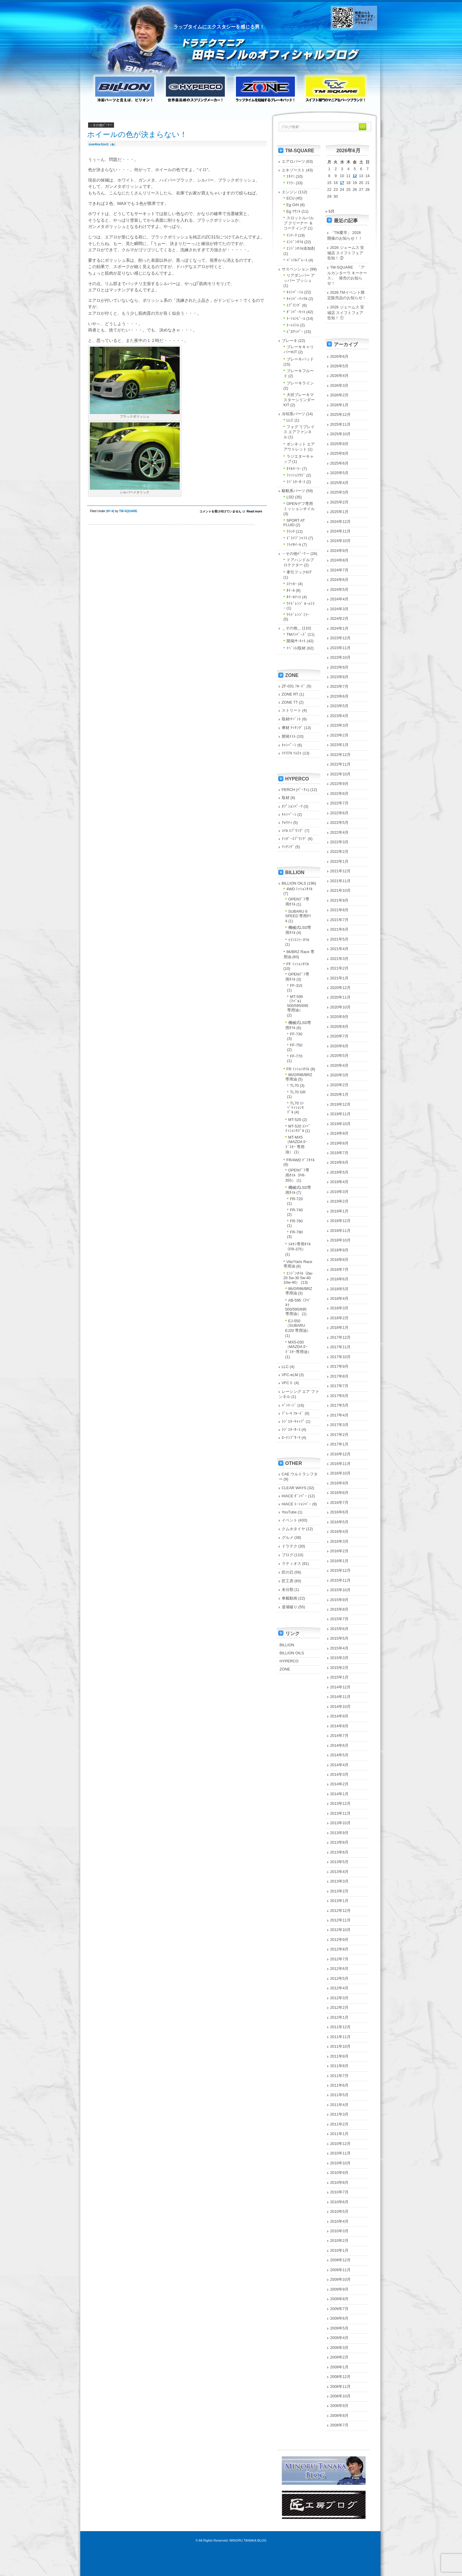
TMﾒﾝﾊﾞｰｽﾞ (297, 634)
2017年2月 (339, 1434)
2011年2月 (339, 2124)
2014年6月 (339, 1745)
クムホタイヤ (293, 1529)
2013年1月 (339, 1900)
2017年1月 (339, 1444)
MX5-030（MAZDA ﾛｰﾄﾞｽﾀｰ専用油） (298, 1347)
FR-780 (296, 1232)
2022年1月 (339, 861)
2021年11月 (340, 881)
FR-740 (296, 1210)
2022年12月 (340, 754)
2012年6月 (339, 1968)
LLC (290, 420)
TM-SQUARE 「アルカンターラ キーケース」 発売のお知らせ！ (347, 275)
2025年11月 (340, 424)
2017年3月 (339, 1424)
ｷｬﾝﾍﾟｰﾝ (289, 745)
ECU (291, 198)
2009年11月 (340, 2270)
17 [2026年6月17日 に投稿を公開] (342, 182)
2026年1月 (339, 405)
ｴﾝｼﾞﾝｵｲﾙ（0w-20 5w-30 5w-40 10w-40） (298, 1278)
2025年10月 (340, 434)
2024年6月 (339, 579)
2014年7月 (339, 1735)
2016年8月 (339, 1492)
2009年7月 (339, 2308)
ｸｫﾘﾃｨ (287, 822)
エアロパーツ (293, 161)
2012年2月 (339, 2007)
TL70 (294, 1085)
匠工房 (287, 1581)
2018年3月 (339, 1308)
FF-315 (296, 985)
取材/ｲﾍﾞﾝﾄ (291, 719)
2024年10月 (340, 540)
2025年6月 (339, 463)
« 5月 (330, 211)
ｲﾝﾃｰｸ (292, 235)
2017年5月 (339, 1405)
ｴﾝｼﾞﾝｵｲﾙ (295, 242)
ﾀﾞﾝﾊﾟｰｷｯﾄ (296, 312)
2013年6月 (339, 1852)
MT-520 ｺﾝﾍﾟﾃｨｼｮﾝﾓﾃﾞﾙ (298, 1128)
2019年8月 (339, 1143)
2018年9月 (339, 1250)
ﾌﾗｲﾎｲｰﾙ (294, 544)
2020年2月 (339, 1085)
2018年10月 (340, 1240)
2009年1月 (339, 2367)
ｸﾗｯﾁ (291, 531)
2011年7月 (339, 2075)
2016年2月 (339, 1551)
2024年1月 (339, 628)
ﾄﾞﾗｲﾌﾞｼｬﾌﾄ (297, 538)
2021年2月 (339, 968)
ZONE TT (290, 702)
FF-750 (296, 1045)
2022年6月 (339, 813)
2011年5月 (339, 2095)
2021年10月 (340, 890)
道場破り (289, 1607)
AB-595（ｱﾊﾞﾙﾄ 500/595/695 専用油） (298, 1307)
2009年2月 (339, 2357)
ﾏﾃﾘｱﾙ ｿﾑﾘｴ (292, 753)
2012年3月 (339, 1998)
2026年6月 (339, 356)
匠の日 (287, 1572)
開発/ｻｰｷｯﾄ (296, 641)
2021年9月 (339, 900)
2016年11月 (340, 1463)
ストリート (291, 710)
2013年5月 (339, 1862)
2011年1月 (339, 2133)
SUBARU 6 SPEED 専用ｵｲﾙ (298, 916)
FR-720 (296, 1199)
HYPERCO (289, 1661)
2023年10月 (340, 657)
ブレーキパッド (300, 359)
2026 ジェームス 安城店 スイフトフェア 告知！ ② (345, 252)
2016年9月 (339, 1483)
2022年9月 (339, 783)
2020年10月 (340, 1007)
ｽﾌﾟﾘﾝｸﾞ (294, 305)
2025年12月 (340, 414)
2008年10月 (340, 2396)
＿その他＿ (291, 628)
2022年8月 (339, 793)
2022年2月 (339, 851)
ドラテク (289, 1546)
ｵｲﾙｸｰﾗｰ (294, 468)
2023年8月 (339, 677)
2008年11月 (340, 2386)
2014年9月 (339, 1716)
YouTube (289, 1512)
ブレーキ (289, 340)
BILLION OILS (294, 883)
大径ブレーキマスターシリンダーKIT (299, 399)
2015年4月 (339, 1648)
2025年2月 (339, 502)
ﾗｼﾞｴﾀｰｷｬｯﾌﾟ (293, 1421)
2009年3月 (339, 2347)
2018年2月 (339, 1318)
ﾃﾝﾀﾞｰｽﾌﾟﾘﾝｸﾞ (294, 838)
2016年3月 (339, 1541)
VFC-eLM (290, 1375)
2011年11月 (340, 2037)
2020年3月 (339, 1075)
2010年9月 (339, 2172)
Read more (254, 511)
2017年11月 (340, 1347)
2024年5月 (339, 589)
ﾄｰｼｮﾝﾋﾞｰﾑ (296, 318)
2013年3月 (339, 1881)
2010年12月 (340, 2143)
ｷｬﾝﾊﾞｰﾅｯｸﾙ (297, 298)
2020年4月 (339, 1065)
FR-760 (296, 1221)
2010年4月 (339, 2221)
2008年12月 (340, 2376)
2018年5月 (339, 1289)
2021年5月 (339, 939)
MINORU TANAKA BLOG (247, 2540)
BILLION (287, 1645)
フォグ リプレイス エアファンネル (299, 431)
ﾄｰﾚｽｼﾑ (293, 325)
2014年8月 (339, 1726)
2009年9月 (339, 2289)
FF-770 (296, 1056)
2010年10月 (340, 2163)
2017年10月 (340, 1357)
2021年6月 (339, 929)
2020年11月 (340, 997)
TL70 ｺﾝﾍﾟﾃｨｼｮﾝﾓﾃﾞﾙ (295, 1107)
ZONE (285, 1669)
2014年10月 (340, 1706)
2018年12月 (340, 1220)
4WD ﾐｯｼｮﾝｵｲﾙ (300, 889)
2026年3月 (339, 385)
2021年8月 (339, 910)
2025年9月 (339, 444)
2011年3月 (339, 2114)
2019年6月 (339, 1162)
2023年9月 (339, 667)
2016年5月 (339, 1522)
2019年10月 (340, 1124)
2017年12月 (340, 1337)
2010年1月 (339, 2250)
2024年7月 (339, 570)
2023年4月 (339, 715)
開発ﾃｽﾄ (289, 736)
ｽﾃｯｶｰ (292, 584)
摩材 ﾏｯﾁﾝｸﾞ (292, 727)
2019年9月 (339, 1133)
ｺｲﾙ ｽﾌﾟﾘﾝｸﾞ (293, 830)
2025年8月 (339, 453)
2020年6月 (339, 1046)
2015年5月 (339, 1638)
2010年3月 (339, 2231)
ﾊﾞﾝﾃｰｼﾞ (289, 1405)
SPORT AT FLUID (294, 522)
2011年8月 (339, 2066)
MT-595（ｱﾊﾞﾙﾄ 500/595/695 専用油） (297, 1003)
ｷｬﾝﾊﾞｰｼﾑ (295, 292)
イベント (289, 1520)
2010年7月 (339, 2192)
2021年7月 (339, 919)
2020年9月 (339, 1016)
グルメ (287, 1537)
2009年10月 (340, 2279)
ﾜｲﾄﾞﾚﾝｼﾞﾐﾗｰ (298, 614)
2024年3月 (339, 609)
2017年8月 (339, 1376)
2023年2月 (339, 735)
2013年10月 (340, 1823)
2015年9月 (339, 1599)
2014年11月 (340, 1696)
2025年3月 (339, 492)
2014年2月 (339, 1784)
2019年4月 (339, 1182)
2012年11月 (340, 1920)
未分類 (287, 1589)
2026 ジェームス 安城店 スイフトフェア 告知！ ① (345, 312)
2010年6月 (339, 2202)
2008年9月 (339, 2405)
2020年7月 (339, 1036)
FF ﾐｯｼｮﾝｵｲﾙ (298, 964)
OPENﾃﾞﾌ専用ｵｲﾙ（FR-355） (297, 1175)
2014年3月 (339, 1774)
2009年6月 (339, 2318)
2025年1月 (339, 511)
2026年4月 (339, 375)
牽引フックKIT (299, 572)
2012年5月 (339, 1978)
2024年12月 (340, 521)
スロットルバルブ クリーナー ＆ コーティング (299, 223)
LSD (290, 497)
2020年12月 (340, 987)
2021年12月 (340, 871)
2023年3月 (339, 725)
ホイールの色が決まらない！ (144, 134)
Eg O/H (293, 205)
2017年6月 (339, 1395)
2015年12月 (340, 1570)
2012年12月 (340, 1910)
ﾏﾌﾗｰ (291, 183)
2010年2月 (339, 2240)
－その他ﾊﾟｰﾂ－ (296, 553)
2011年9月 (339, 2056)
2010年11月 (340, 2153)
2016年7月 (339, 1502)
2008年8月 (339, 2415)
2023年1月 (339, 744)
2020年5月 (339, 1055)
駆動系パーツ (293, 491)
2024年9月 (339, 550)
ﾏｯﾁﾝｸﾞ (288, 847)
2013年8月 (339, 1842)
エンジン (289, 192)
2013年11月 (340, 1813)
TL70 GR (298, 1092)
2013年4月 (339, 1871)
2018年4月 (339, 1298)
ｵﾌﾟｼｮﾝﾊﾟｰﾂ (292, 806)
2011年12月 (340, 2027)
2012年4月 (339, 1988)
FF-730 (296, 1034)
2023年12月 (340, 638)
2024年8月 (339, 560)
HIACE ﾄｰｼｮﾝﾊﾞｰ (296, 1504)
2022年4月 (339, 832)
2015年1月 (339, 1677)
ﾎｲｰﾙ (110, 511)
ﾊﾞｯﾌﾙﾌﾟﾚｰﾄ (297, 260)
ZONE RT (290, 694)
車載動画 (289, 1598)
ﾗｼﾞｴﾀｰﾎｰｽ (296, 482)
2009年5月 (339, 2328)
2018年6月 (339, 1279)
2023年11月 (340, 648)
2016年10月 (340, 1473)
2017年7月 (339, 1386)
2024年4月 (339, 599)
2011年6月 (339, 2085)
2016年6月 (339, 1512)
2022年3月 (339, 842)
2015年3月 (339, 1658)
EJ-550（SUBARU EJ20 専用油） (298, 1326)
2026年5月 (339, 366)
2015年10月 (340, 1590)
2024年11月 (340, 531)
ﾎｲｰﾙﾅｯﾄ (294, 597)
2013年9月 (339, 1833)
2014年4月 (339, 1765)
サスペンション (295, 269)
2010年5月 (339, 2211)
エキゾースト (293, 170)
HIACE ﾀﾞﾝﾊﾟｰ (294, 1496)
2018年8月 (339, 1259)
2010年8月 (339, 2182)
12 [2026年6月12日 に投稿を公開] (355, 176)
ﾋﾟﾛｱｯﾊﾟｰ (295, 331)
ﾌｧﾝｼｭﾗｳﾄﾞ (296, 475)
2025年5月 (339, 473)
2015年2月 (339, 1667)
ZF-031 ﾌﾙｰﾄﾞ (294, 686)
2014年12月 (340, 1687)
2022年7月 (339, 803)
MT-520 (294, 1119)
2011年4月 (339, 2104)
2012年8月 (339, 1949)
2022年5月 (339, 822)
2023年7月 (339, 686)
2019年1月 (339, 1211)
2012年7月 (339, 1959)
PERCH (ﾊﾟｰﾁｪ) (295, 789)
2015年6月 (339, 1628)
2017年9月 (339, 1366)
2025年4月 (339, 482)
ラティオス (291, 1563)
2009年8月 (339, 2299)
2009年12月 (340, 2260)
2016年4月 (339, 1531)
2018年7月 (339, 1269)
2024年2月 (339, 618)
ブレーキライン (300, 383)
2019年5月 (339, 1172)
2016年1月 (339, 1561)
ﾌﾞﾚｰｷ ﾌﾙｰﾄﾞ (293, 1413)
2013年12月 (340, 1803)
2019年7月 (339, 1153)
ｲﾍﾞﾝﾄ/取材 (296, 648)
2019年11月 (340, 1114)
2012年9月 (339, 1939)
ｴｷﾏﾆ (291, 176)
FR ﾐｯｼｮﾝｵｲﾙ (298, 1069)
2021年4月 (339, 949)
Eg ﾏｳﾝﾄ (294, 211)
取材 (286, 797)
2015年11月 (340, 1580)
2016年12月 (340, 1454)
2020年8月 (339, 1026)
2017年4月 (339, 1415)
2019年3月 (339, 1191)
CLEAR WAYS (294, 1488)
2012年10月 (340, 1929)
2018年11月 (340, 1230)
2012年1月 (339, 2017)
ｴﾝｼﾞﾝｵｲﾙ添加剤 (301, 248)
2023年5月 (339, 706)
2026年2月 (339, 395)
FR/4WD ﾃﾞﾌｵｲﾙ (301, 1160)
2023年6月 (339, 696)
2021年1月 (339, 978)
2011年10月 (340, 2046)
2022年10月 (340, 774)
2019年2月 (339, 1201)
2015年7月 (339, 1619)
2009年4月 (339, 2337)
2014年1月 (339, 1794)
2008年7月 (339, 2425)
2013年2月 (339, 1891)
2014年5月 (339, 1755)
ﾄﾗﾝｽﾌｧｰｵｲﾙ (298, 940)
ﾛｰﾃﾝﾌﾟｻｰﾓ (291, 1437)
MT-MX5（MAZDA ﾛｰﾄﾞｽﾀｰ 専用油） (296, 1144)
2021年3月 (339, 958)
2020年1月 (339, 1094)
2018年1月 (339, 1327)
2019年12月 (340, 1104)
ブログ (287, 1555)
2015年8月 (339, 1609)
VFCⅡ (287, 1383)
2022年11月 (340, 764)
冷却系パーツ (293, 414)
